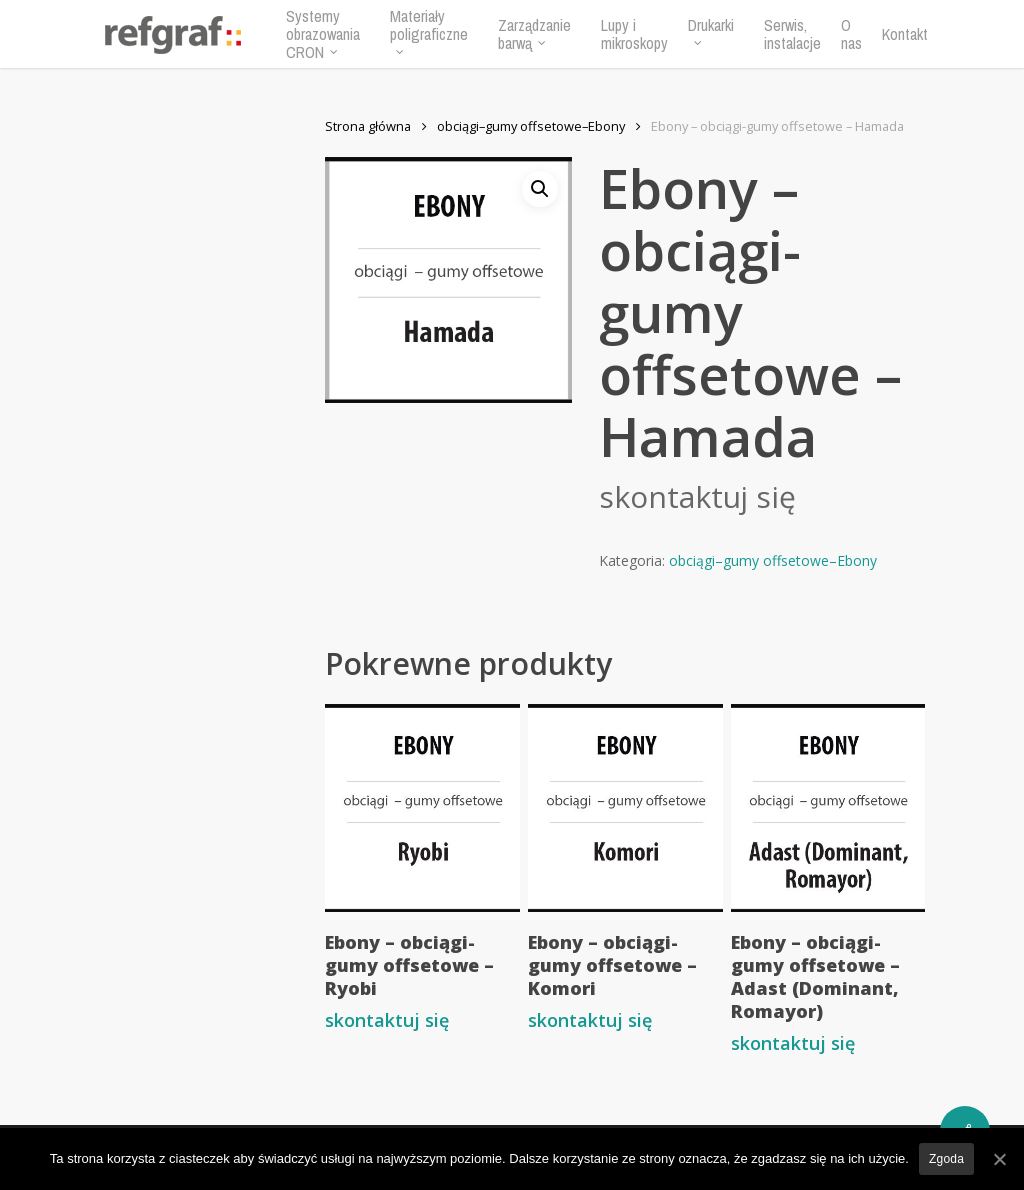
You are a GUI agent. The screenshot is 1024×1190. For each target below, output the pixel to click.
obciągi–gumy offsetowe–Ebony (531, 126)
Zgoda (946, 1159)
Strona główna (368, 126)
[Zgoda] (999, 1159)
